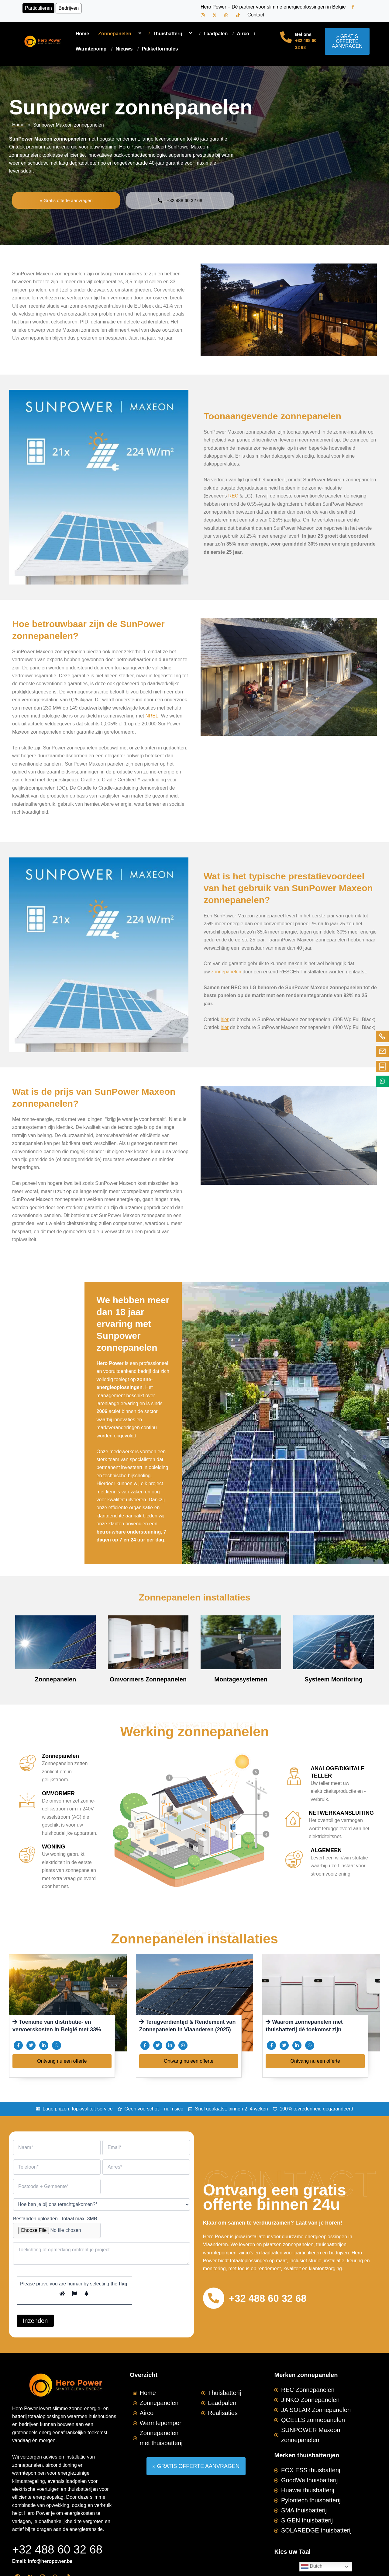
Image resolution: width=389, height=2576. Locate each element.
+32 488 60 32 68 (271, 2298)
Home (82, 33)
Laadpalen (216, 33)
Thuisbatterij (173, 34)
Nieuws (124, 48)
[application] (134, 34)
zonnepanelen (226, 967)
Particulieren (38, 8)
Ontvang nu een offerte (62, 2061)
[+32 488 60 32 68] (214, 2298)
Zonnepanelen (121, 34)
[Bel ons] (286, 37)
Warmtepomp (91, 48)
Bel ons (303, 34)
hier (225, 1015)
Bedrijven (68, 8)
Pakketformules (160, 48)
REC (233, 495)
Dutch (311, 2566)
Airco (243, 33)
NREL (151, 715)
